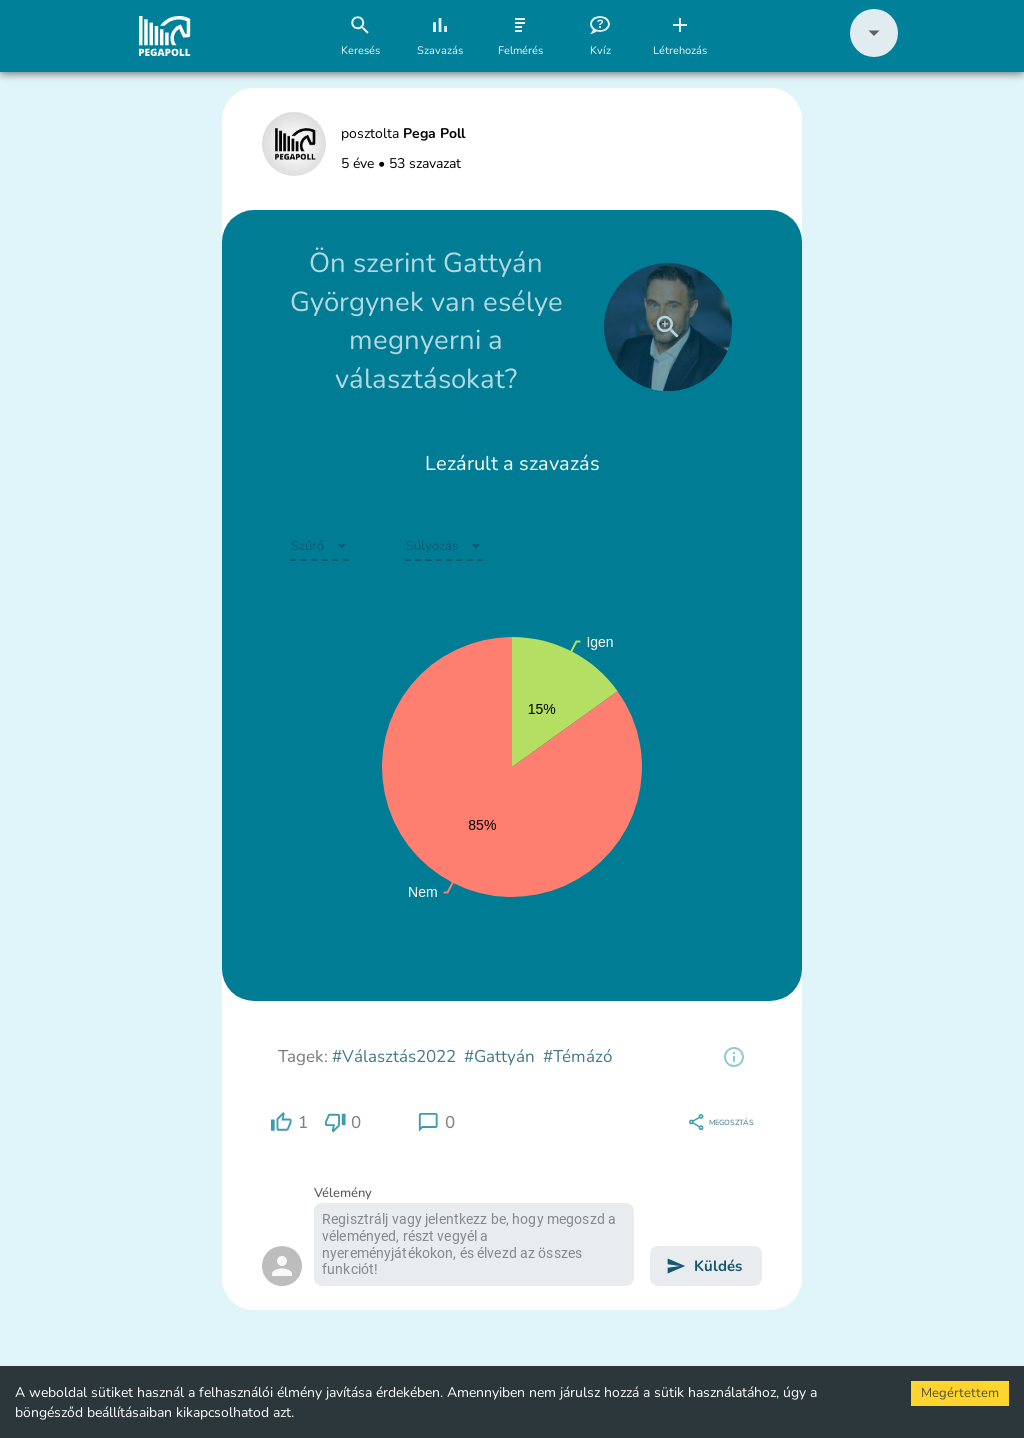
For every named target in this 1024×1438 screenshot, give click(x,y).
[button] (874, 52)
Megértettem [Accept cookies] (960, 1393)
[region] (734, 1057)
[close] (668, 327)
